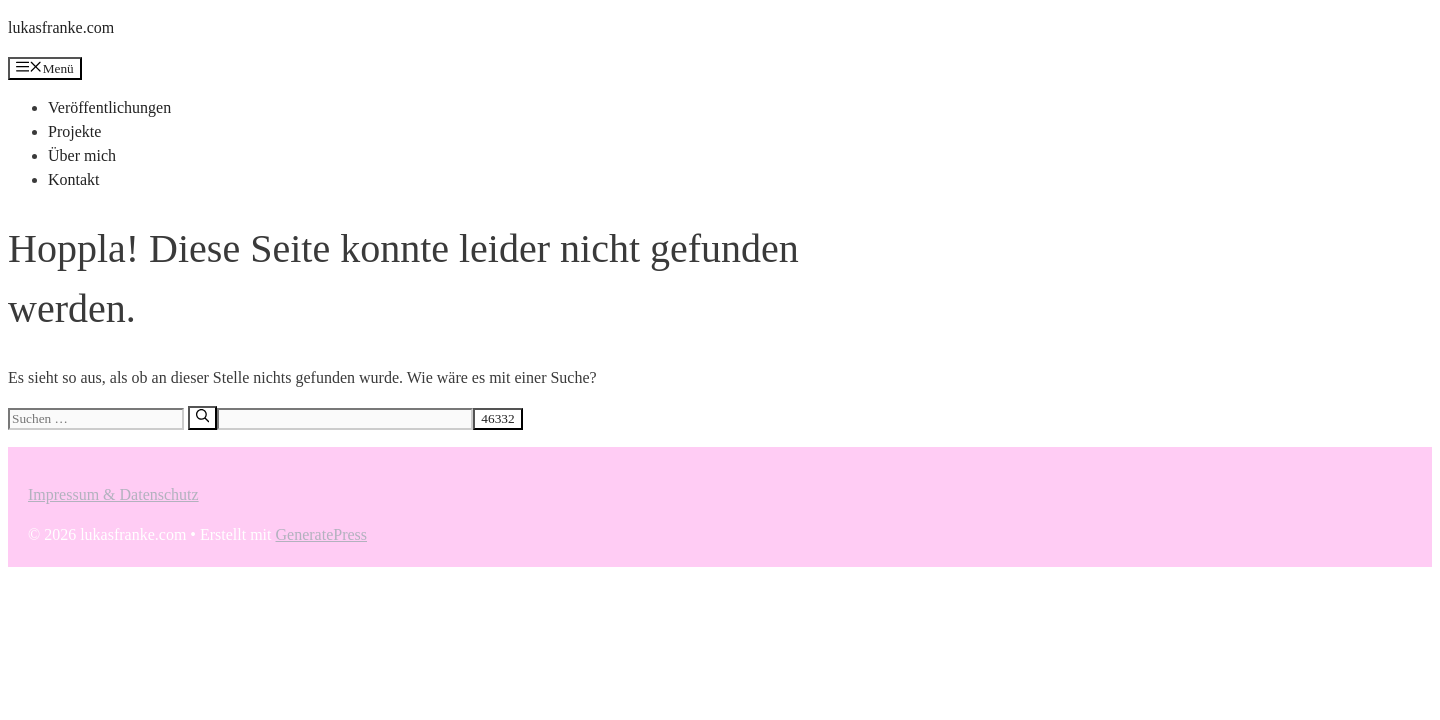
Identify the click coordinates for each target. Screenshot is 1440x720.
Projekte (74, 131)
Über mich (82, 155)
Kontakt (74, 179)
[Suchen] (202, 417)
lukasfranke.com (61, 27)
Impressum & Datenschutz (113, 494)
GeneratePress (322, 534)
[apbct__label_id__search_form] (345, 419)
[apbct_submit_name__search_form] (497, 419)
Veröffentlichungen (109, 107)
